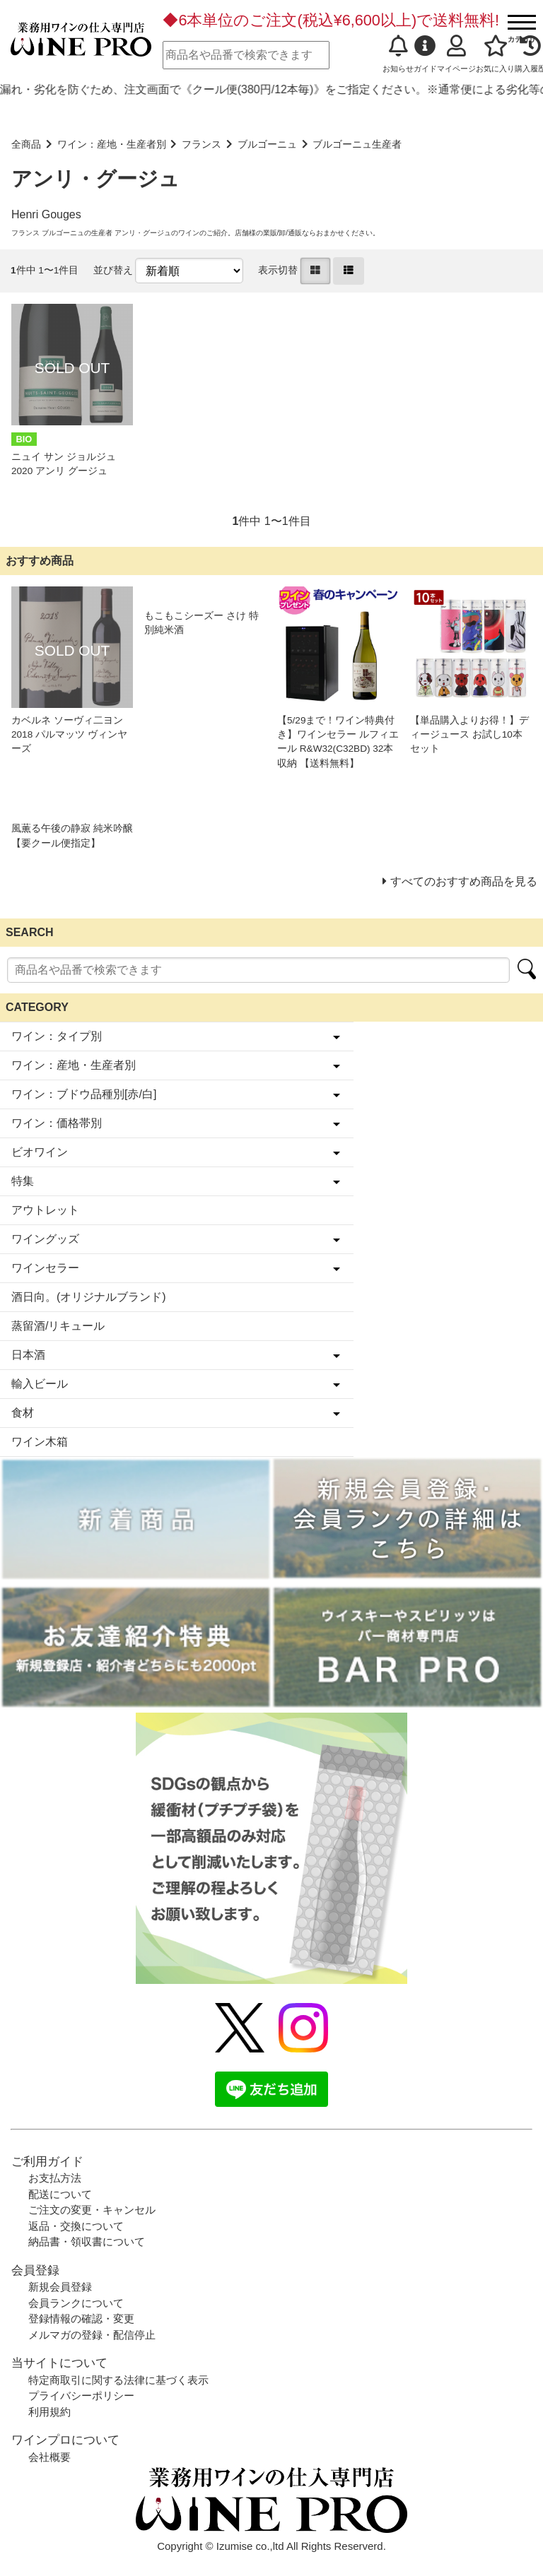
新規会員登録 (60, 2287)
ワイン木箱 (39, 1442)
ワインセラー (45, 1268)
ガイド (425, 54)
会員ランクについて (76, 2303)
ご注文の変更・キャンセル (92, 2210)
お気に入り (495, 54)
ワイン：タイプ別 (56, 1036)
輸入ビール (39, 1384)
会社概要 (49, 2457)
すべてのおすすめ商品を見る (463, 881)
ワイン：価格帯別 (56, 1123)
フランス (201, 144)
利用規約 (49, 2412)
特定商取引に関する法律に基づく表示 (118, 2380)
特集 (22, 1181)
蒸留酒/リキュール (58, 1326)
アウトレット (45, 1210)
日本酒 (28, 1355)
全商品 (26, 144)
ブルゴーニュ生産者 (357, 144)
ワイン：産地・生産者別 (111, 144)
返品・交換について (76, 2226)
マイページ (456, 54)
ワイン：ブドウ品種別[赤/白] (83, 1094)
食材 (22, 1413)
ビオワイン (39, 1152)
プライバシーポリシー (81, 2395)
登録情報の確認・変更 (81, 2318)
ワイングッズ (45, 1239)
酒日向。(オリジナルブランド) (88, 1297)
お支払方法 (54, 2178)
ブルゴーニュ (267, 144)
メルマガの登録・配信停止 (92, 2335)
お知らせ (398, 54)
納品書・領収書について (86, 2241)
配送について (60, 2194)
